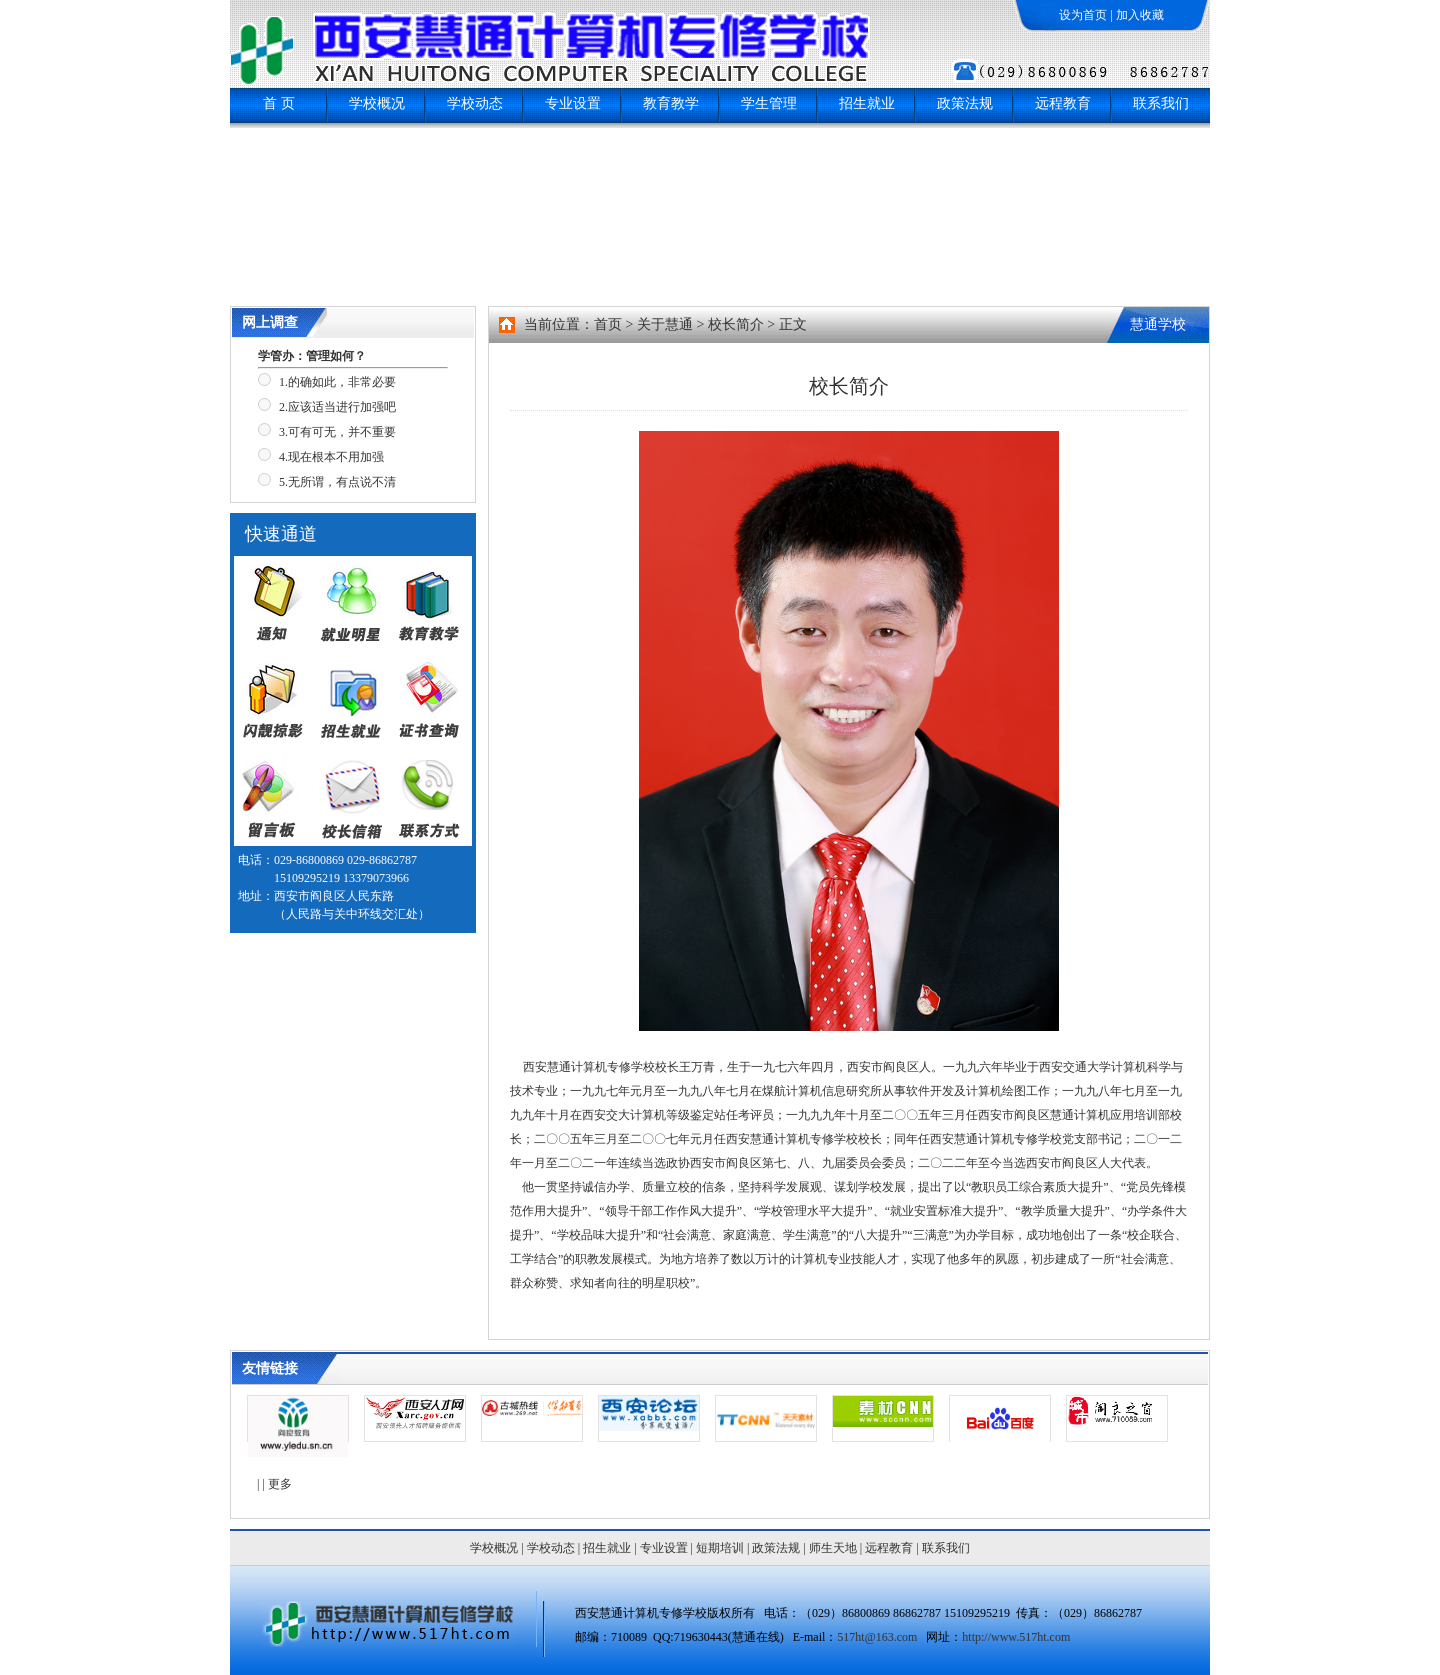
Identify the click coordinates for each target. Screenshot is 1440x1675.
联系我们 (1161, 103)
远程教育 (1063, 103)
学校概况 (377, 103)
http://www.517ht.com (1016, 1637)
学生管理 (769, 103)
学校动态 (475, 103)
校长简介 (736, 324)
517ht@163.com (877, 1637)
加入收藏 (1140, 15)
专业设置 (573, 103)
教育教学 (671, 103)
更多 (280, 1484)
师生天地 (833, 1548)
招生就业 (867, 103)
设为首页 (1083, 15)
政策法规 (965, 103)
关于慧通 (665, 324)
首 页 (279, 103)
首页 (608, 324)
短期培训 (720, 1548)
